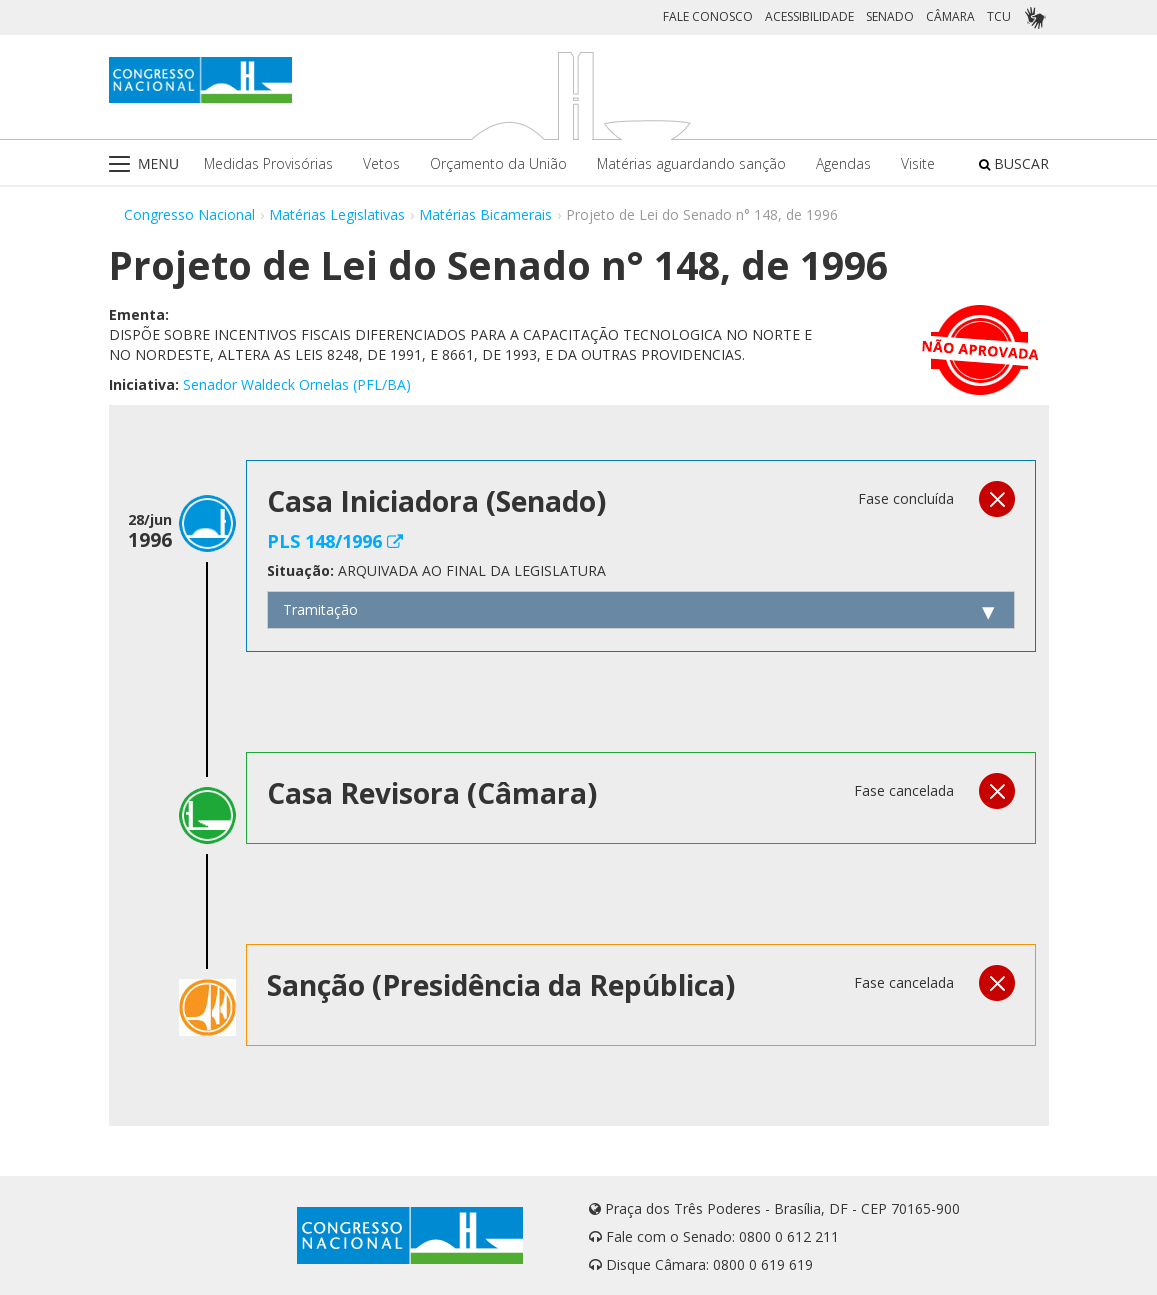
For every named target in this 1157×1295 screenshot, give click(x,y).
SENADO (890, 16)
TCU (999, 16)
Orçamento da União (498, 163)
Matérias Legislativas (337, 214)
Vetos (381, 163)
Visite (918, 163)
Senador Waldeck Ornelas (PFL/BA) (297, 384)
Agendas (843, 163)
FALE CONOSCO (708, 16)
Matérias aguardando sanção (691, 163)
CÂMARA (950, 16)
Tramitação (320, 609)
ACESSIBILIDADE (809, 16)
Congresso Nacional (189, 214)
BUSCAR (1014, 163)
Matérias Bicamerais (485, 214)
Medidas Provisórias (268, 163)
